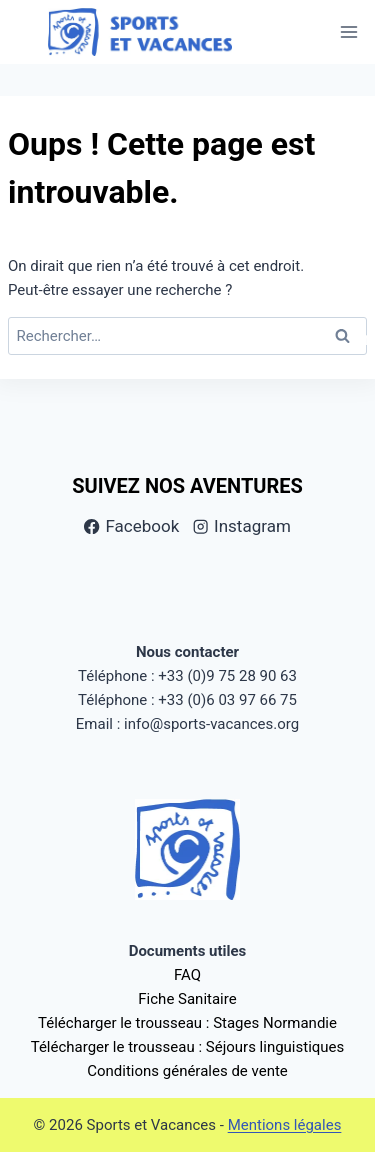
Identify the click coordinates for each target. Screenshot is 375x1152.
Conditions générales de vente (187, 1071)
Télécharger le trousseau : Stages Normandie (187, 1023)
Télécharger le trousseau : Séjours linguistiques (188, 1047)
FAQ (187, 975)
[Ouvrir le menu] (348, 32)
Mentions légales (285, 1125)
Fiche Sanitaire (187, 999)
